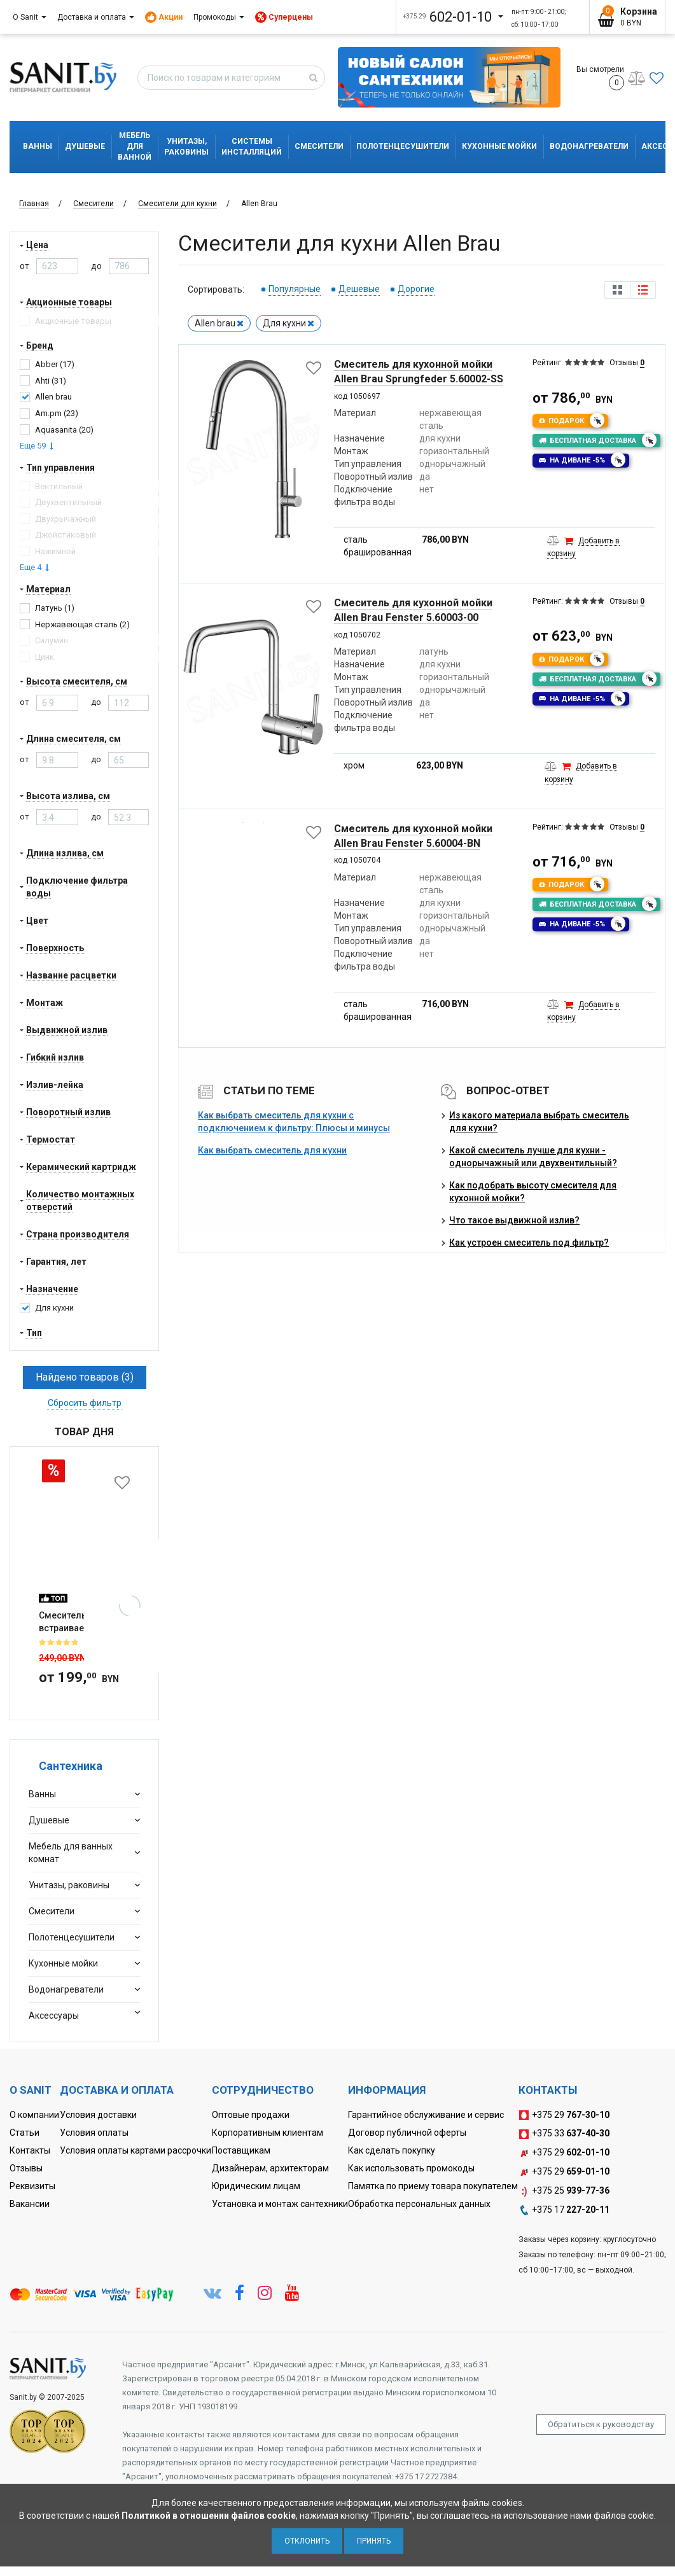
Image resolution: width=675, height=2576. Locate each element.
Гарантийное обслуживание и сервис (426, 2115)
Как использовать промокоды (411, 2168)
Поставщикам (241, 2150)
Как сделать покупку (391, 2150)
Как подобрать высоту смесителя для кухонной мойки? (532, 1191)
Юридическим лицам (256, 2186)
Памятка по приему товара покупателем (433, 2186)
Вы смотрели (600, 77)
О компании (34, 2115)
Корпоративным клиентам (267, 2132)
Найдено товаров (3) (85, 1377)
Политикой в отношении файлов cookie (209, 2515)
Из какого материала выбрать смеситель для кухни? (539, 1121)
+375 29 (563, 2115)
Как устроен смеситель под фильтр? (529, 1242)
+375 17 (563, 2210)
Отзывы (26, 2168)
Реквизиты (32, 2186)
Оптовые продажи (250, 2115)
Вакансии (30, 2204)
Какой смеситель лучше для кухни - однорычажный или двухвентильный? (533, 1156)
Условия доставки (98, 2115)
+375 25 (563, 2191)
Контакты (30, 2150)
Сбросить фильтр (85, 1403)
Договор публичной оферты (407, 2132)
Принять (374, 2541)
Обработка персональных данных (419, 2204)
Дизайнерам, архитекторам (270, 2168)
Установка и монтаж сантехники (280, 2204)
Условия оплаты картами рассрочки (135, 2150)
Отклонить (307, 2541)
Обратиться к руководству (601, 2424)
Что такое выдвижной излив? (514, 1220)
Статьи (24, 2132)
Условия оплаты (94, 2132)
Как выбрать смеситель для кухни (272, 1150)
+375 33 (563, 2134)
